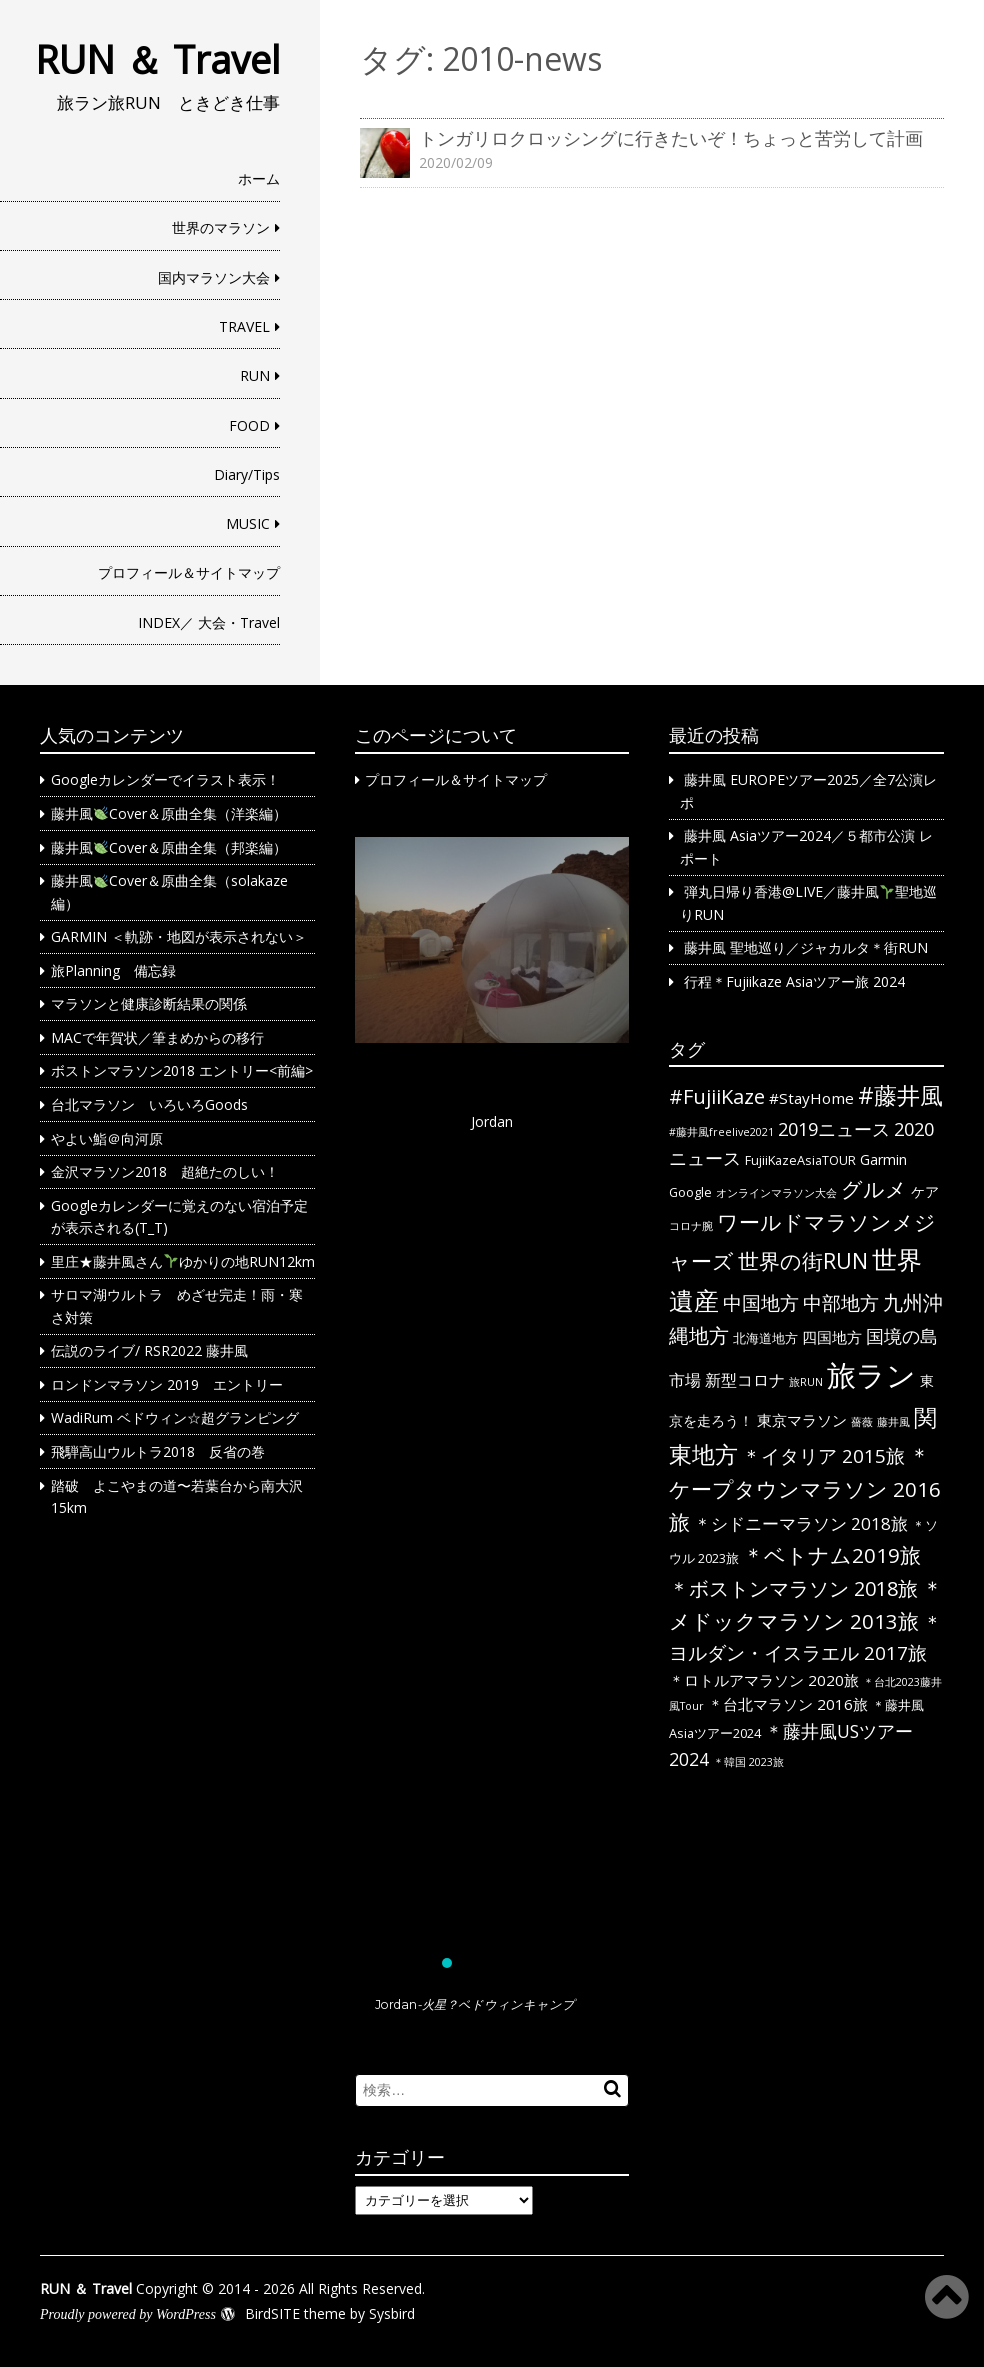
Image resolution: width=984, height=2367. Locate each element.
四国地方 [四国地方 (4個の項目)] (832, 1337)
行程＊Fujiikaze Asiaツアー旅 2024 (794, 981)
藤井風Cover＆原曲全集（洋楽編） (169, 813)
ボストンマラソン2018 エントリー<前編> (182, 1070)
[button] (492, 1395)
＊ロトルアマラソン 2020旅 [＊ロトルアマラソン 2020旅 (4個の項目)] (764, 1680)
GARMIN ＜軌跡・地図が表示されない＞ (179, 936)
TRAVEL (244, 326)
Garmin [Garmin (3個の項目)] (883, 1159)
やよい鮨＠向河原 (107, 1138)
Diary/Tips (247, 474)
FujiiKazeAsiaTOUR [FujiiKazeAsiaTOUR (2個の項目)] (800, 1160)
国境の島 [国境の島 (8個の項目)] (902, 1336)
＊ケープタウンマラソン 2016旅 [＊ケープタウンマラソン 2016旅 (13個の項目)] (805, 1488)
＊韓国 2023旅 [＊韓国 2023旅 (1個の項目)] (748, 1762)
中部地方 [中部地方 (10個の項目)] (841, 1302)
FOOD (249, 425)
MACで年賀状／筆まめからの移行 (157, 1037)
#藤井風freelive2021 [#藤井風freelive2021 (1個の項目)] (721, 1132)
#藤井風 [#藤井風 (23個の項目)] (900, 1095)
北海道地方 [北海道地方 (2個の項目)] (765, 1338)
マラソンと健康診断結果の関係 (149, 1003)
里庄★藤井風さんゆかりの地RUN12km (183, 1261)
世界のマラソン (221, 227)
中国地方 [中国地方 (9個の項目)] (761, 1303)
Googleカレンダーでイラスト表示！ (165, 779)
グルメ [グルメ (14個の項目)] (874, 1189)
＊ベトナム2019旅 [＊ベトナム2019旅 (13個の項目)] (832, 1555)
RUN (255, 375)
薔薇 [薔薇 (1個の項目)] (862, 1422)
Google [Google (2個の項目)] (690, 1192)
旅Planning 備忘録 (113, 970)
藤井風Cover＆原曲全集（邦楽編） (169, 847)
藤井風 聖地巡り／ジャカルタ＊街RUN (806, 947)
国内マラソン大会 (214, 277)
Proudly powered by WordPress (128, 2314)
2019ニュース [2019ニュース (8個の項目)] (834, 1129)
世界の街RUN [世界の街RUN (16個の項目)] (803, 1260)
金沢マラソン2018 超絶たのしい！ (165, 1171)
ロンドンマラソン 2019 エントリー (167, 1384)
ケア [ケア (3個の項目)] (925, 1191)
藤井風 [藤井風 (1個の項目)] (893, 1422)
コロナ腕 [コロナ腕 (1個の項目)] (691, 1226)
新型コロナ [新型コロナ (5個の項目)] (745, 1380)
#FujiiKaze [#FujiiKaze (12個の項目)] (717, 1096)
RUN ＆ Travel (157, 59)
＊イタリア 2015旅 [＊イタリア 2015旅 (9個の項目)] (823, 1456)
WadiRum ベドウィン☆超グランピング (175, 1417)
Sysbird (392, 2313)
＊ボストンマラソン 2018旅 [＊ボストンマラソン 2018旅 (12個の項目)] (793, 1588)
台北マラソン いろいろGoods (149, 1104)
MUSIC (248, 523)
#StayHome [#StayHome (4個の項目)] (811, 1098)
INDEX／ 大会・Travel (209, 622)
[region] (492, 1435)
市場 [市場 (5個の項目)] (685, 1380)
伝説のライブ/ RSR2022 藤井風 (149, 1350)
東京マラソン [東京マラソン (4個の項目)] (802, 1420)
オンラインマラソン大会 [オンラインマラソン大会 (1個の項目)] (776, 1193)
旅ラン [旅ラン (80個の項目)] (871, 1375)
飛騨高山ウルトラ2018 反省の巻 (158, 1451)
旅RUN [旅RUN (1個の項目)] (806, 1382)
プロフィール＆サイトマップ (189, 572)
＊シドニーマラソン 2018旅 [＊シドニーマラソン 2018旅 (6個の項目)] (801, 1523)
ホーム (259, 178)
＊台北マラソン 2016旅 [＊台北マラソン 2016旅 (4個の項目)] (788, 1704)
